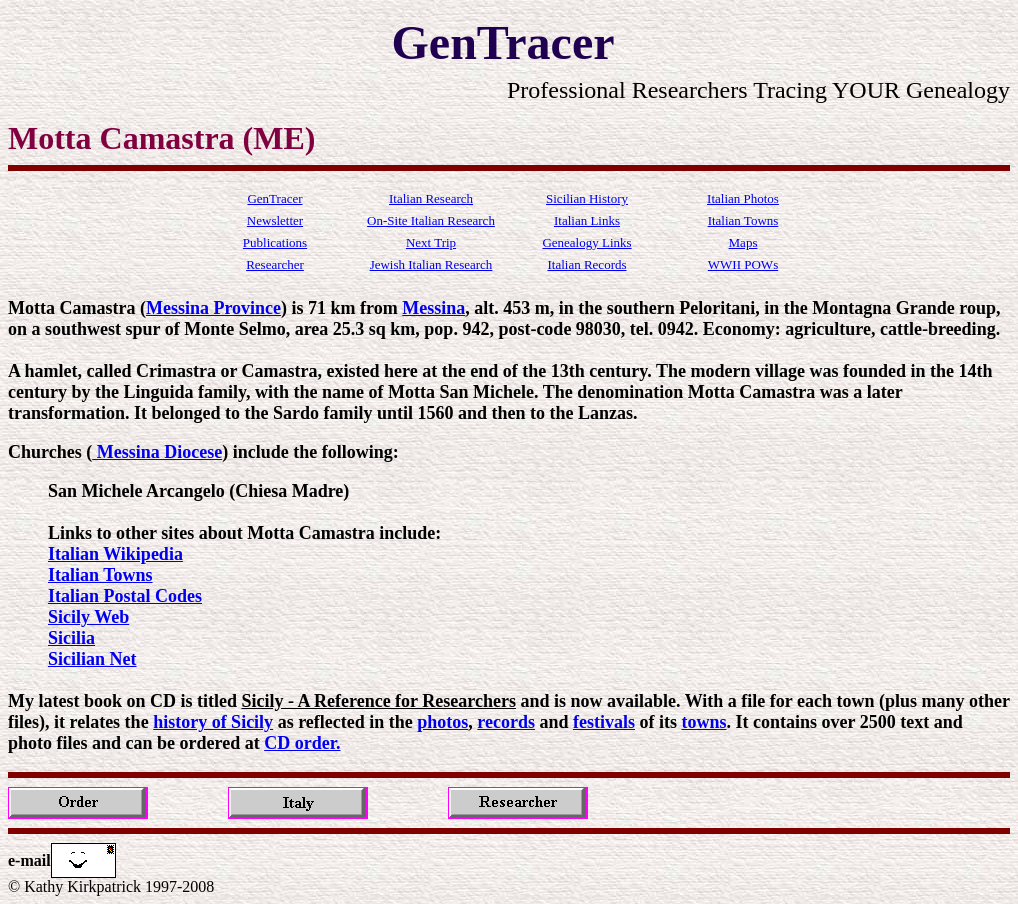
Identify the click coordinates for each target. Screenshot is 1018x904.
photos (442, 722)
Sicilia (71, 638)
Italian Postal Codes (125, 596)
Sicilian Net (92, 659)
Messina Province (213, 308)
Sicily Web (88, 617)
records (506, 722)
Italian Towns (100, 575)
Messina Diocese (157, 452)
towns (703, 722)
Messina (433, 308)
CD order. (302, 743)
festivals (604, 722)
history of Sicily (213, 722)
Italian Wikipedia (115, 554)
